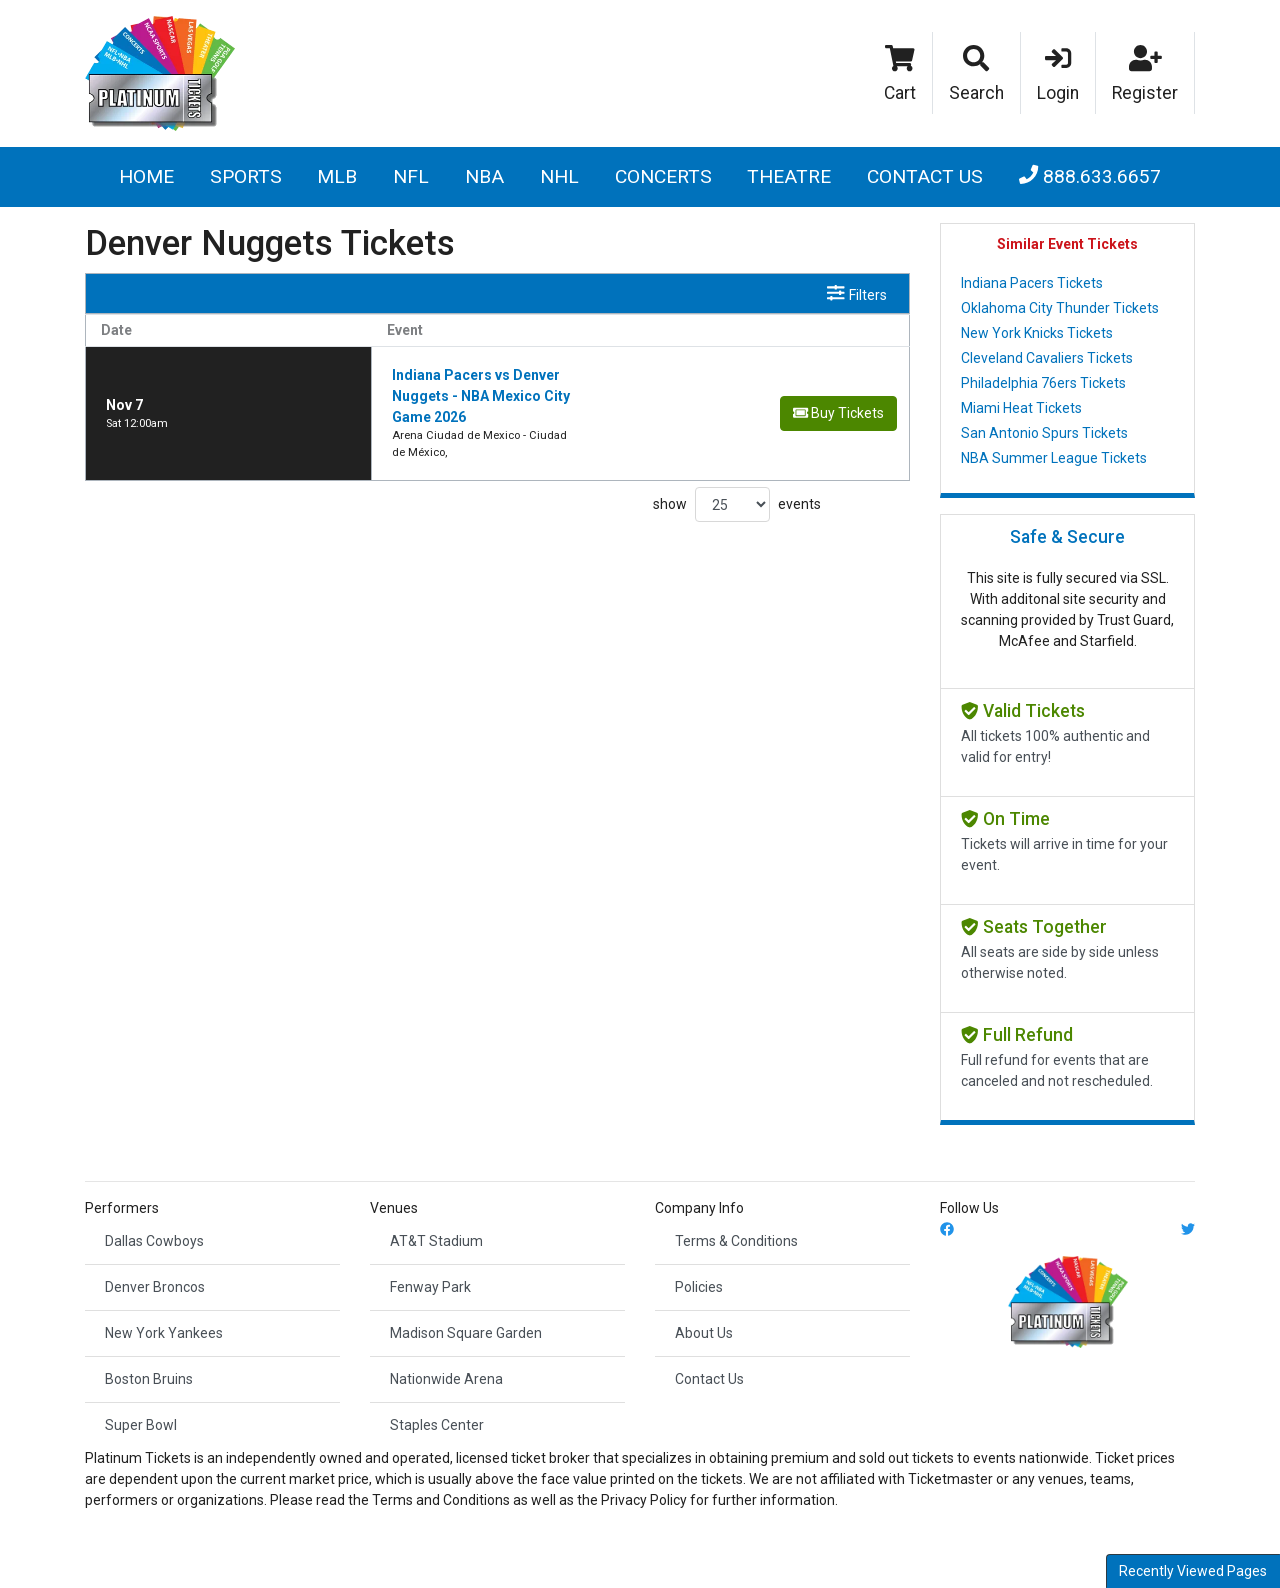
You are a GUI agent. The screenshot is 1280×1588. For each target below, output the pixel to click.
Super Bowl (141, 1425)
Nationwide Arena (446, 1379)
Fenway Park (430, 1287)
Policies (699, 1287)
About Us (704, 1333)
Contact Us (925, 176)
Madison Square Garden (466, 1333)
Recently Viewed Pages (1193, 1571)
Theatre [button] (789, 176)
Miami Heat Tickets (1021, 408)
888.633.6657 (1090, 176)
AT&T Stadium (436, 1241)
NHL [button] (559, 176)
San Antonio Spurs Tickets (1044, 433)
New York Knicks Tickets (1037, 333)
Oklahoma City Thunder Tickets (1060, 308)
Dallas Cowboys (154, 1241)
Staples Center (437, 1425)
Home (146, 176)
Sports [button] (246, 176)
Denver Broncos (155, 1287)
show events (737, 445)
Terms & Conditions (736, 1241)
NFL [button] (411, 176)
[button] (977, 73)
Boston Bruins (149, 1379)
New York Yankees (164, 1333)
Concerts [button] (663, 176)
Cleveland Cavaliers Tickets (1047, 358)
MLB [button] (337, 176)
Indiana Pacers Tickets (1032, 283)
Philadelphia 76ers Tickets (1043, 383)
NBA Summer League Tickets (1054, 458)
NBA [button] (484, 176)
